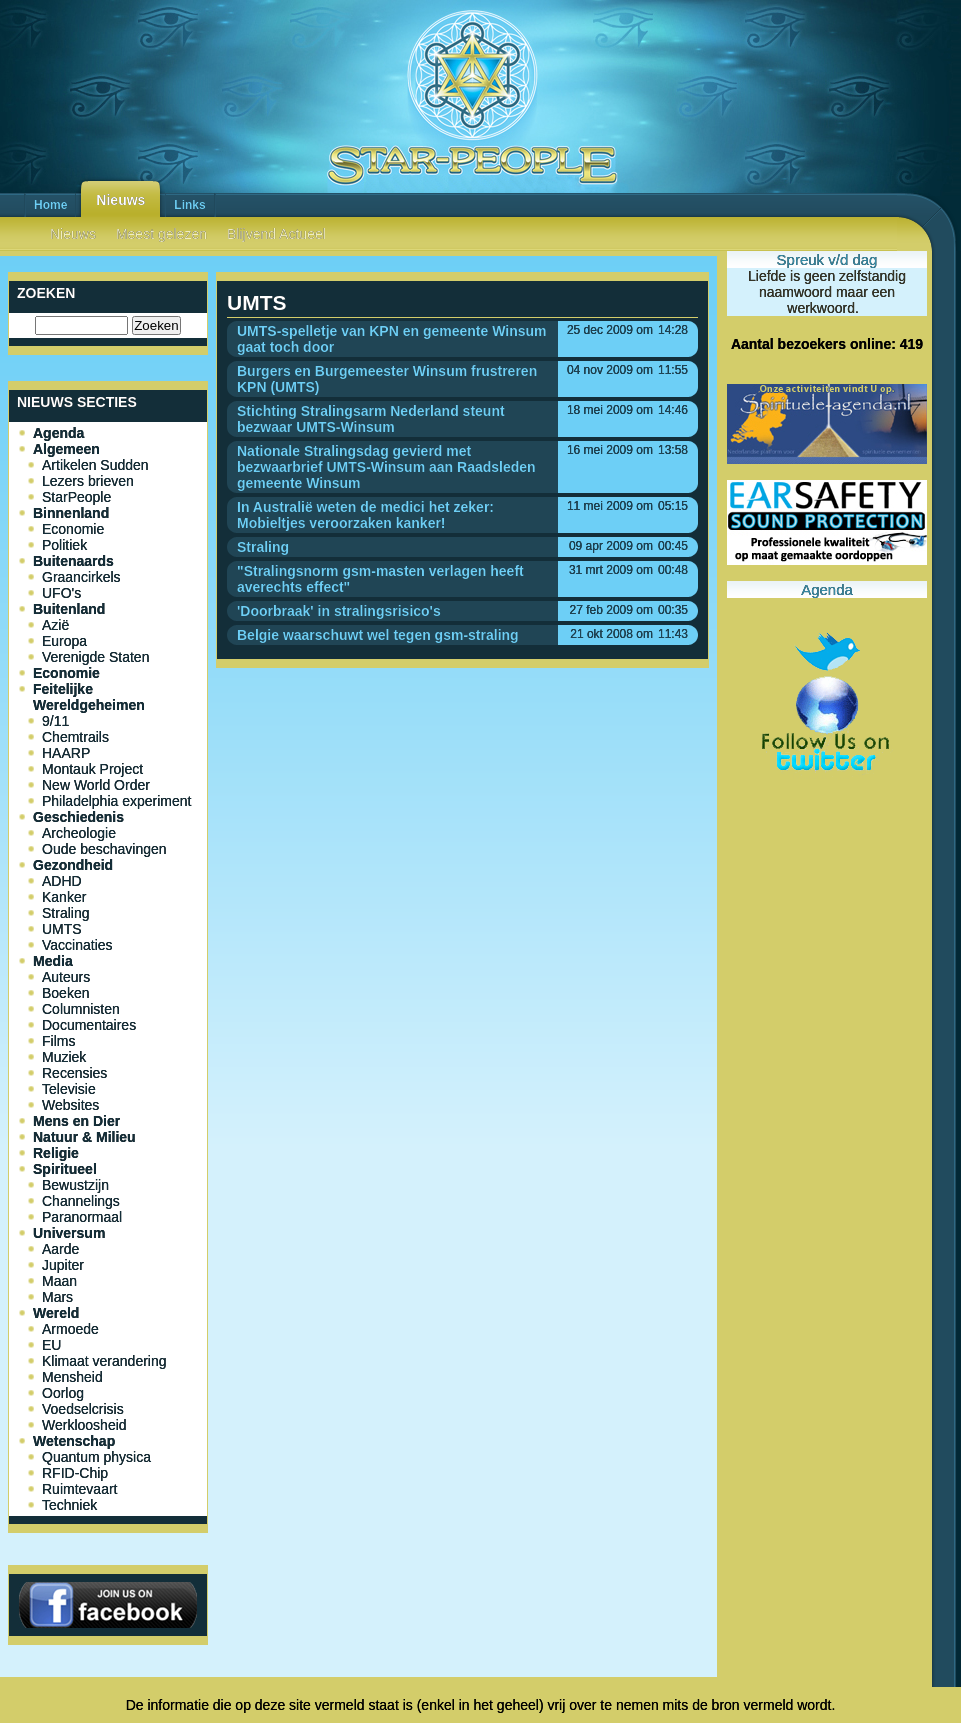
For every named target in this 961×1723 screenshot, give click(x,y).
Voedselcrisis (83, 1409)
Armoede (70, 1329)
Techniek (69, 1505)
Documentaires (89, 1025)
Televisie (69, 1089)
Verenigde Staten (95, 657)
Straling (65, 913)
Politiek (64, 545)
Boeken (65, 993)
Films (58, 1041)
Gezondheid (73, 865)
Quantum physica (96, 1457)
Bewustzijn (75, 1185)
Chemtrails (75, 737)
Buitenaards (73, 561)
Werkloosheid (84, 1425)
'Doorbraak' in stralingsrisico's (339, 611)
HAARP (66, 753)
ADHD (62, 881)
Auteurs (66, 977)
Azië (55, 625)
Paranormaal (82, 1217)
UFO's (61, 593)
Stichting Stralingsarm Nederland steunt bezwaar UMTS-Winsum (371, 419)
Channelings (81, 1201)
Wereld (56, 1313)
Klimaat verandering (104, 1361)
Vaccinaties (77, 945)
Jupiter (63, 1265)
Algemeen (66, 449)
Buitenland (69, 609)
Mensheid (72, 1377)
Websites (70, 1105)
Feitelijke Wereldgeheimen (89, 697)
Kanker (64, 897)
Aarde (60, 1249)
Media (53, 961)
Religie (56, 1153)
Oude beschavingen (104, 849)
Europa (64, 641)
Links (189, 205)
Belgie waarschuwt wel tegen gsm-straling (378, 635)
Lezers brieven (88, 481)
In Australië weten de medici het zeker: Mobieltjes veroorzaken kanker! (365, 515)
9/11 (55, 721)
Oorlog (63, 1393)
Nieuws (120, 200)
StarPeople (76, 497)
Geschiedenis (78, 817)
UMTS (62, 929)
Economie (73, 529)
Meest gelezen (161, 234)
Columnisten (81, 1009)
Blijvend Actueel (276, 234)
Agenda (58, 433)
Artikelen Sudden (95, 465)
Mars (57, 1297)
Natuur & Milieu (84, 1137)
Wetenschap (74, 1441)
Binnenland (71, 513)
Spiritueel (65, 1169)
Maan (59, 1281)
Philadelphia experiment (116, 801)
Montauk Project (92, 769)
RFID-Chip (75, 1473)
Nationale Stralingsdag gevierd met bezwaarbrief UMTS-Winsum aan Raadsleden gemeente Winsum (386, 467)
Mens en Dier (76, 1121)
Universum (69, 1233)
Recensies (74, 1073)
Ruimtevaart (79, 1489)
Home (50, 205)
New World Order (96, 785)
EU (51, 1345)
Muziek (64, 1057)
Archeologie (79, 833)
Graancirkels (81, 577)
